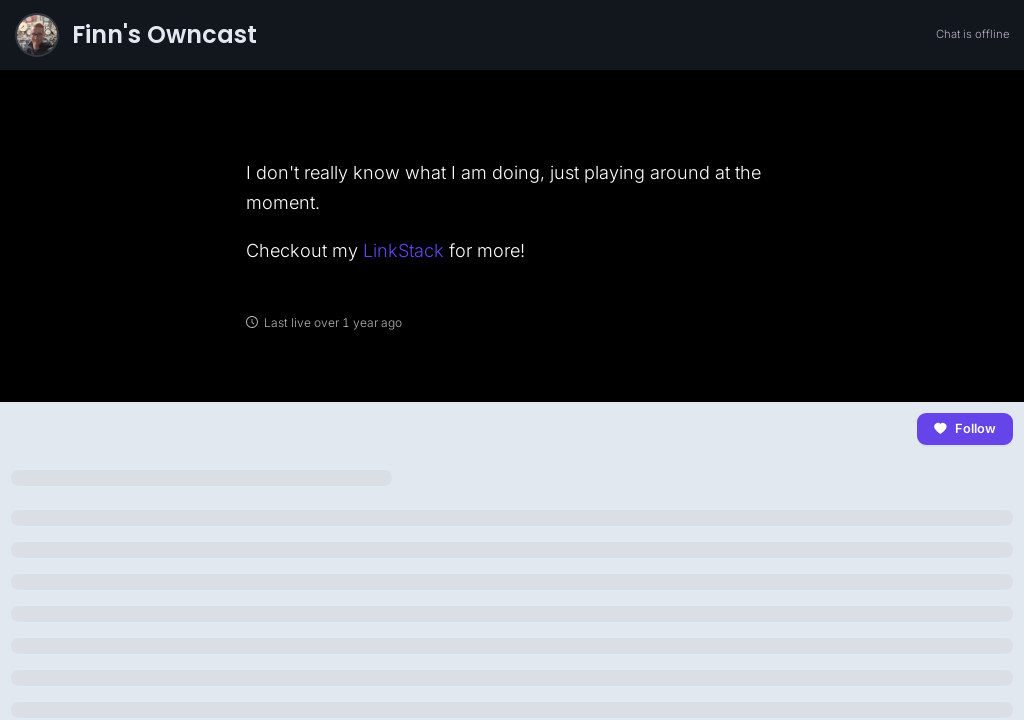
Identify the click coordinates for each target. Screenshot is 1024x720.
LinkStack (403, 250)
